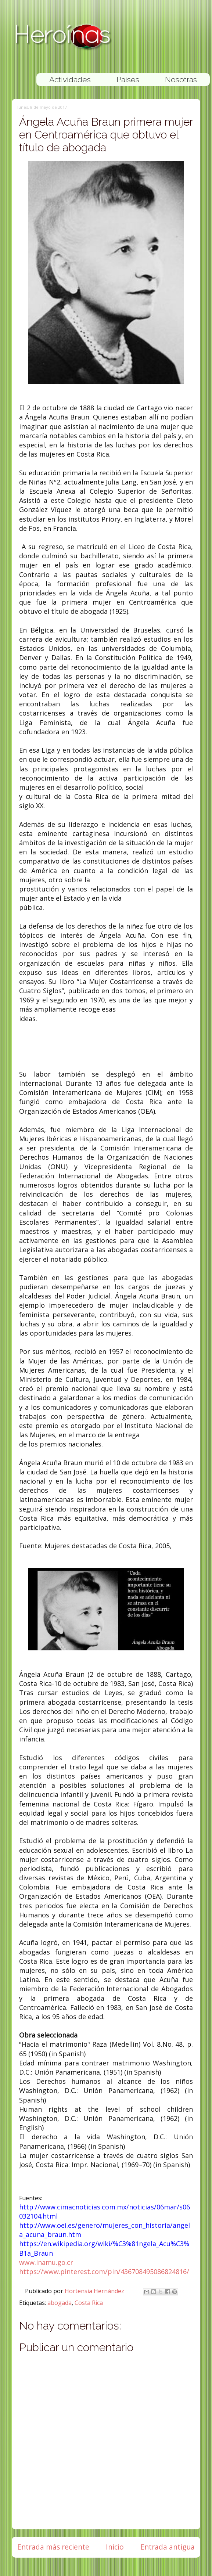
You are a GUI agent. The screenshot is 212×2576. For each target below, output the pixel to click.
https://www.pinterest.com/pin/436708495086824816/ (104, 2271)
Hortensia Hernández (95, 2291)
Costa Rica (89, 2303)
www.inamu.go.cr (46, 2262)
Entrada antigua (167, 2547)
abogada (59, 2303)
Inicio (115, 2547)
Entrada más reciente (53, 2547)
